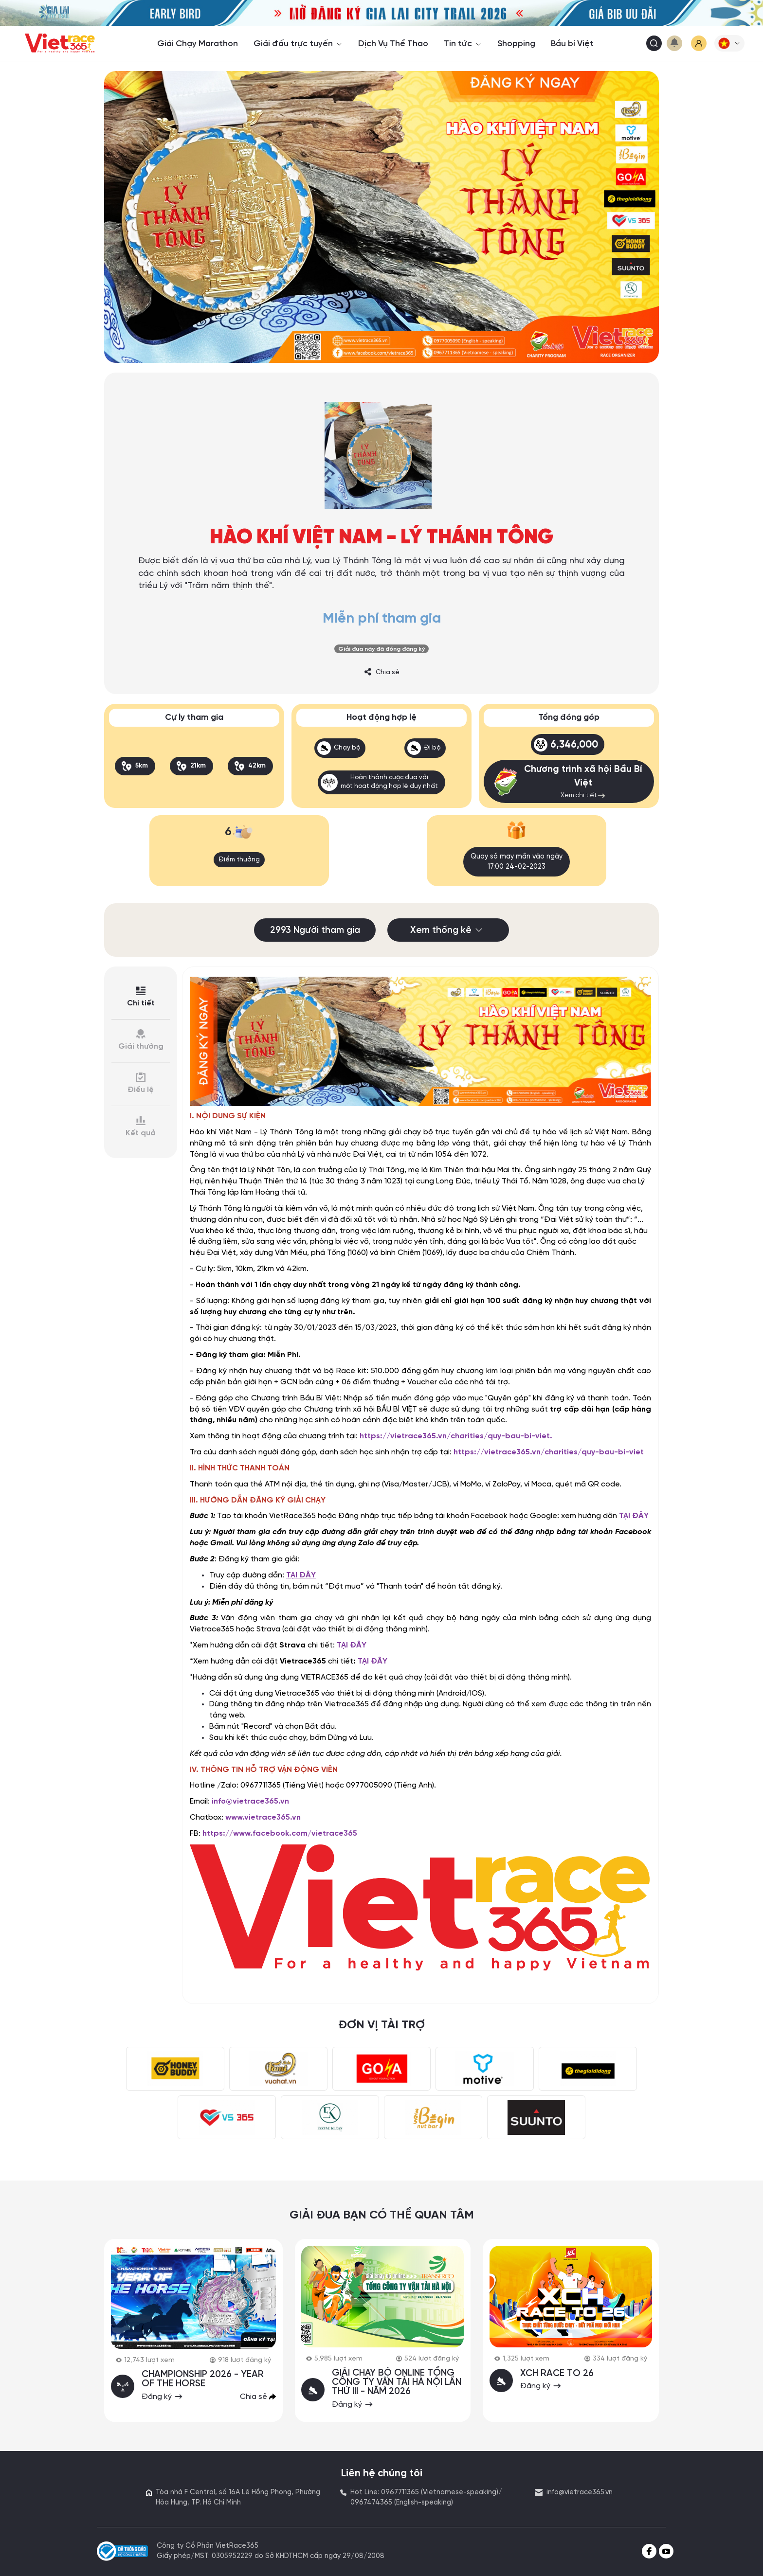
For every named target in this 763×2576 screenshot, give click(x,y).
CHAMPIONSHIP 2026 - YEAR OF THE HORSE (203, 2378)
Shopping (516, 43)
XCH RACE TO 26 (557, 2372)
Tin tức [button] (463, 43)
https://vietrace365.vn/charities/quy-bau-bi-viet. (456, 1435)
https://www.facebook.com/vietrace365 (279, 1832)
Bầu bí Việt (572, 43)
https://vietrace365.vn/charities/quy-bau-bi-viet (549, 1451)
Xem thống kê (448, 930)
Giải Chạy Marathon (197, 43)
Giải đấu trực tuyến (298, 43)
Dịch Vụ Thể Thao (393, 43)
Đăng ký (163, 2395)
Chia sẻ (382, 672)
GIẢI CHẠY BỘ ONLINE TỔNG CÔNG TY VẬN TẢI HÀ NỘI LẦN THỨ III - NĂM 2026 (397, 2381)
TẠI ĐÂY (634, 1515)
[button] (729, 43)
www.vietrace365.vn (263, 1816)
